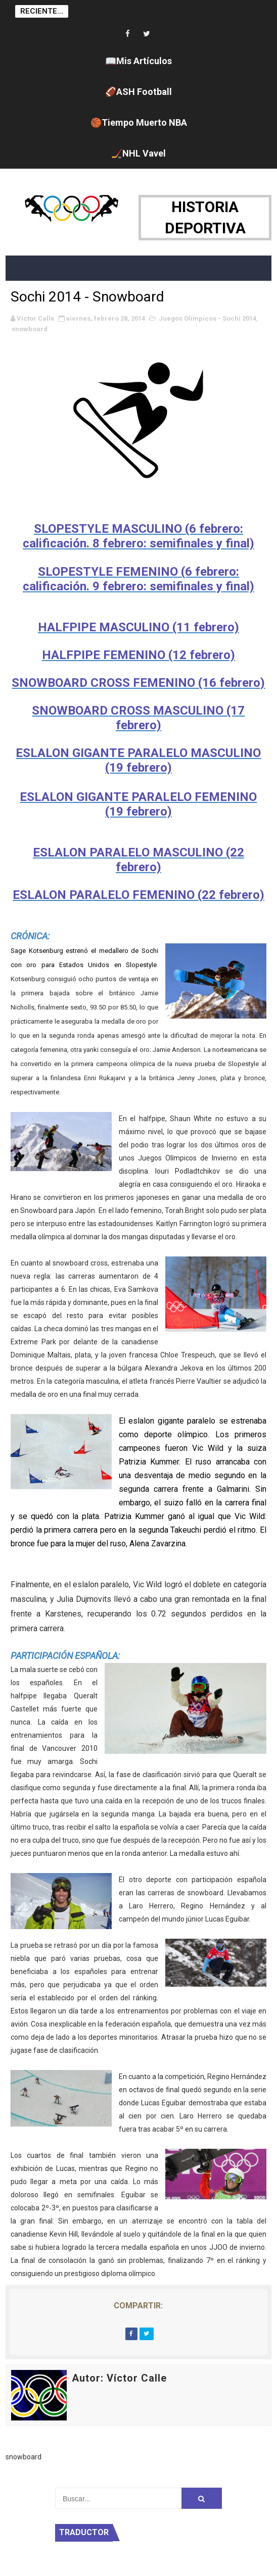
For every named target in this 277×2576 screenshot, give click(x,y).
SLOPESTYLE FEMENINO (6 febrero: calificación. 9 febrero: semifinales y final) (138, 579)
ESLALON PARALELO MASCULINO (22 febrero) (138, 859)
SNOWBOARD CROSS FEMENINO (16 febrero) (138, 683)
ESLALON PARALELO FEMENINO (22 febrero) (138, 895)
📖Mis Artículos (138, 61)
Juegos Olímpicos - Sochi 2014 (207, 318)
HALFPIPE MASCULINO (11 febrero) (138, 627)
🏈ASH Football (138, 91)
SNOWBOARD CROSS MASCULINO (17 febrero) (138, 717)
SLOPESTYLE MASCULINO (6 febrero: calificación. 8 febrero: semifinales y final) (138, 536)
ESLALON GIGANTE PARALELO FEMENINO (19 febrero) (138, 804)
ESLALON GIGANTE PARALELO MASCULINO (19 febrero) (138, 760)
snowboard (30, 329)
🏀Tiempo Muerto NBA (138, 122)
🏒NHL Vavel (138, 153)
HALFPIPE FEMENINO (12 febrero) (138, 655)
